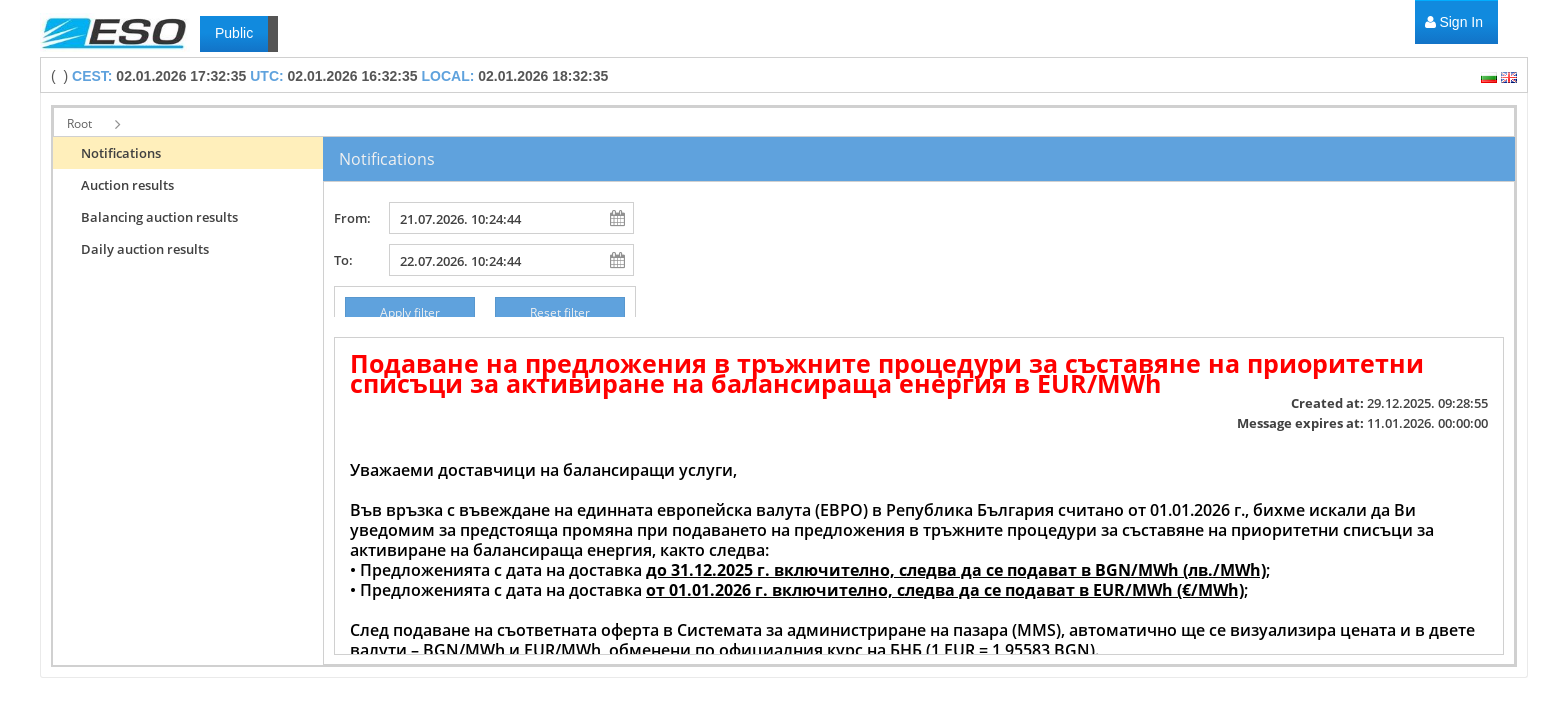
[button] (93, 124)
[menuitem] (1454, 22)
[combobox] (495, 218)
